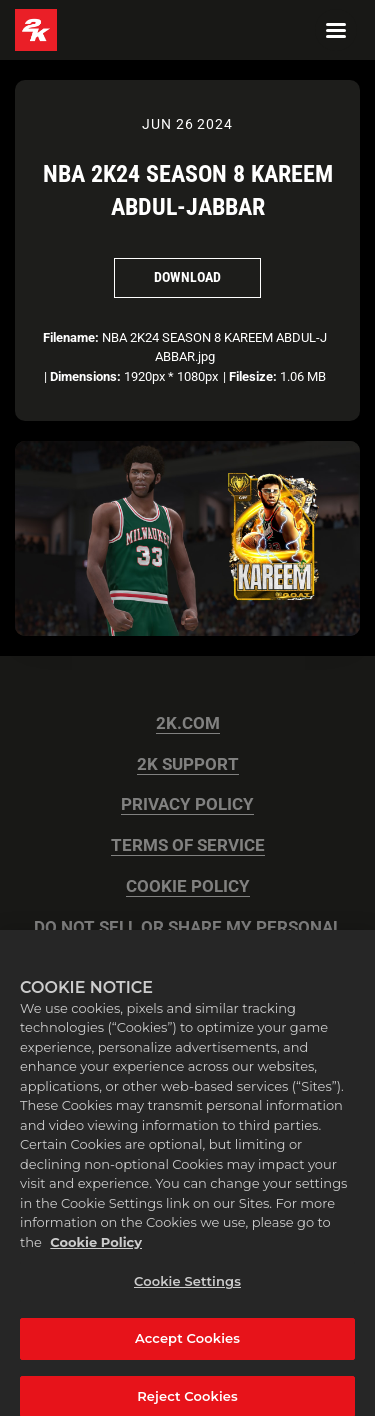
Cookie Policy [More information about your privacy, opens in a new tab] (96, 1247)
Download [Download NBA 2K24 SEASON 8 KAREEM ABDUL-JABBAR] (187, 277)
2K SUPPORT (188, 764)
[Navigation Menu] (336, 30)
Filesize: (253, 376)
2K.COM (188, 723)
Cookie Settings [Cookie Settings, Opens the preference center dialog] (187, 1287)
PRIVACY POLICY (187, 804)
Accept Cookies (187, 1344)
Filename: (71, 337)
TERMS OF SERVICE (188, 845)
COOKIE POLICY (188, 886)
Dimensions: (85, 376)
